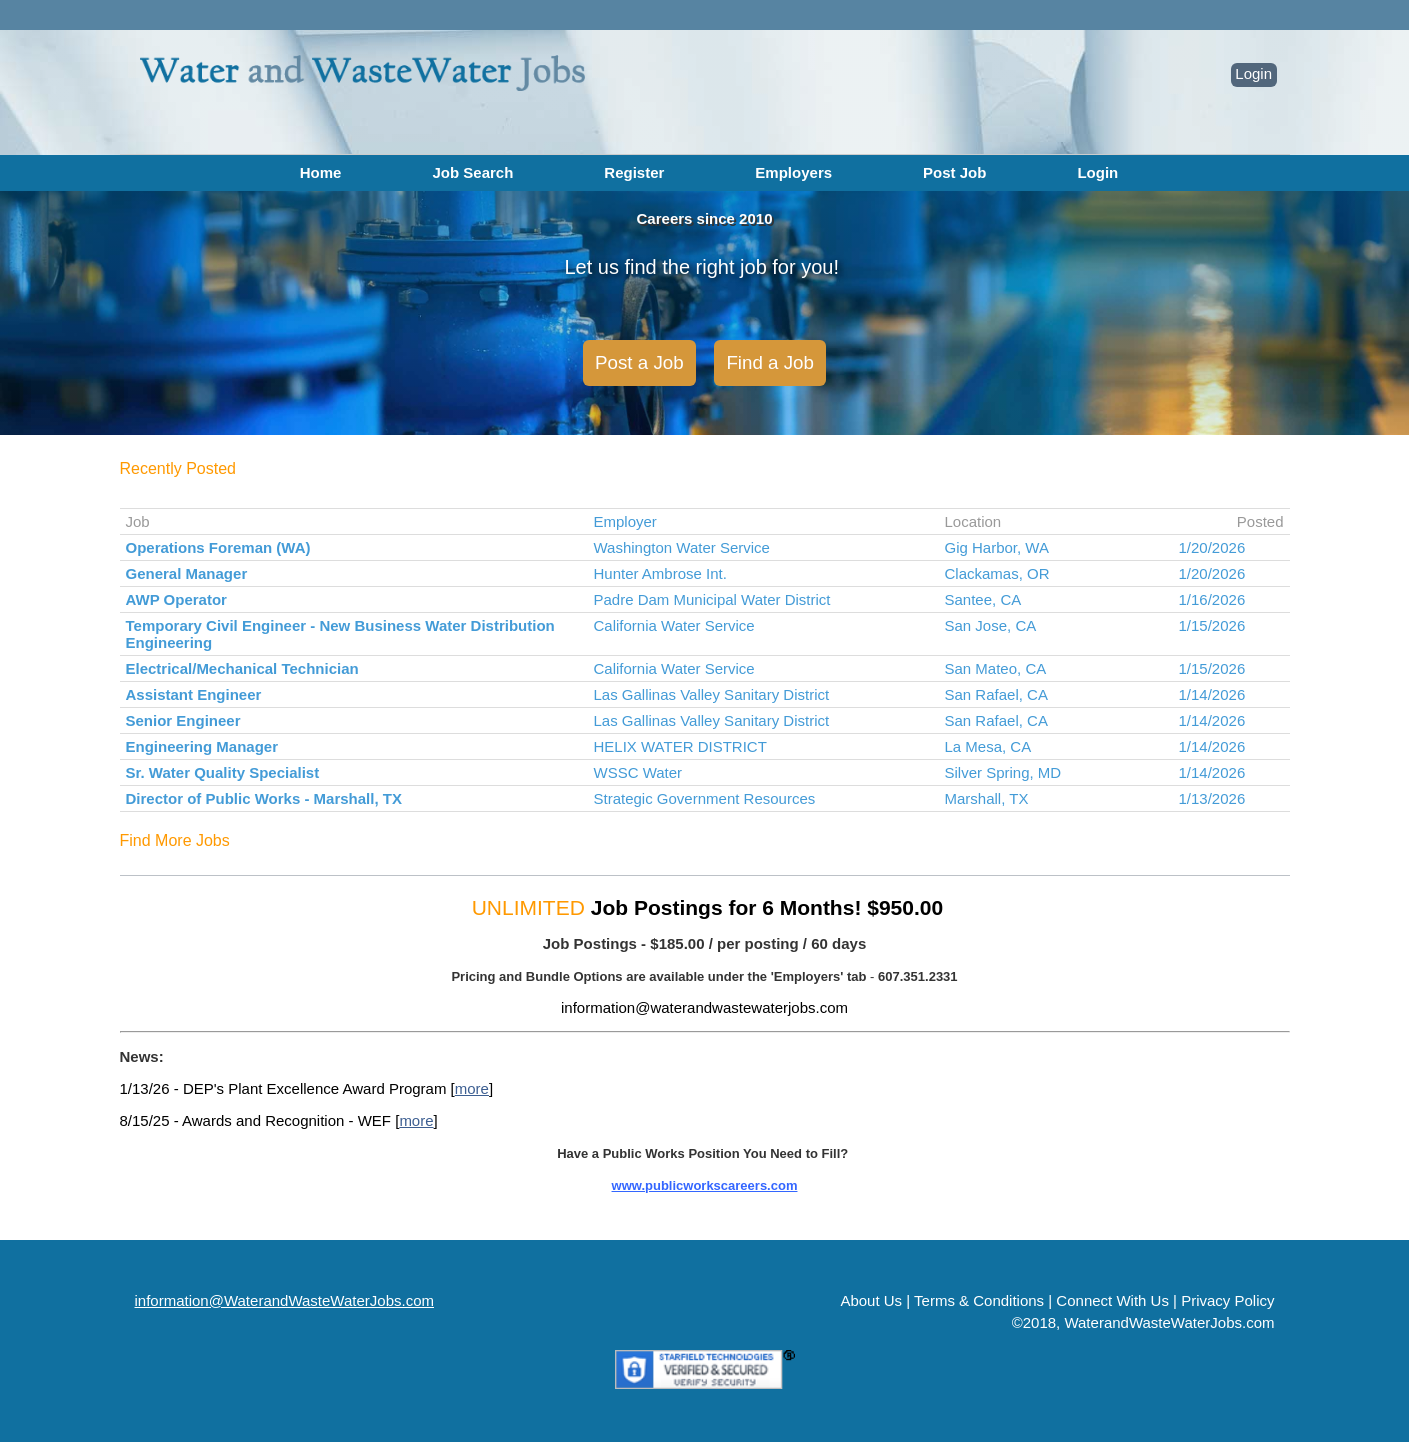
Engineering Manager (202, 746)
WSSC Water (638, 772)
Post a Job (639, 362)
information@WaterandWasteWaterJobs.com (285, 1300)
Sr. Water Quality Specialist (223, 772)
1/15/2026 (1212, 625)
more (472, 1088)
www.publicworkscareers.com (705, 1185)
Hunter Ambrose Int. (660, 573)
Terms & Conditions (979, 1300)
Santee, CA (983, 599)
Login (1253, 73)
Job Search (472, 172)
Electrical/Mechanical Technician (242, 668)
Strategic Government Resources (705, 798)
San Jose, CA (991, 625)
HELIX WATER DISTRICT (680, 746)
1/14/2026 (1212, 694)
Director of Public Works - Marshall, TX (264, 798)
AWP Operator (176, 599)
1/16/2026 (1212, 599)
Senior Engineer (183, 720)
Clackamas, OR (997, 573)
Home (321, 172)
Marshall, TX (987, 798)
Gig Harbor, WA (997, 547)
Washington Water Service (682, 547)
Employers (793, 172)
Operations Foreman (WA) (218, 547)
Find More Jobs (175, 840)
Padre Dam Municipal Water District (712, 599)
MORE (532, 1216)
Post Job (954, 172)
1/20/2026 (1212, 547)
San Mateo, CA (996, 668)
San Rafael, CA (996, 694)
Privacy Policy (1227, 1300)
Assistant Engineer (194, 694)
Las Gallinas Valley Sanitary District (712, 694)
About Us (871, 1300)
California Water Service (674, 625)
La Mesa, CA (988, 746)
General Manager (187, 573)
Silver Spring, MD (1003, 772)
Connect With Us (1112, 1300)
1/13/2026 (1212, 798)
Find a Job (770, 362)
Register (634, 172)
